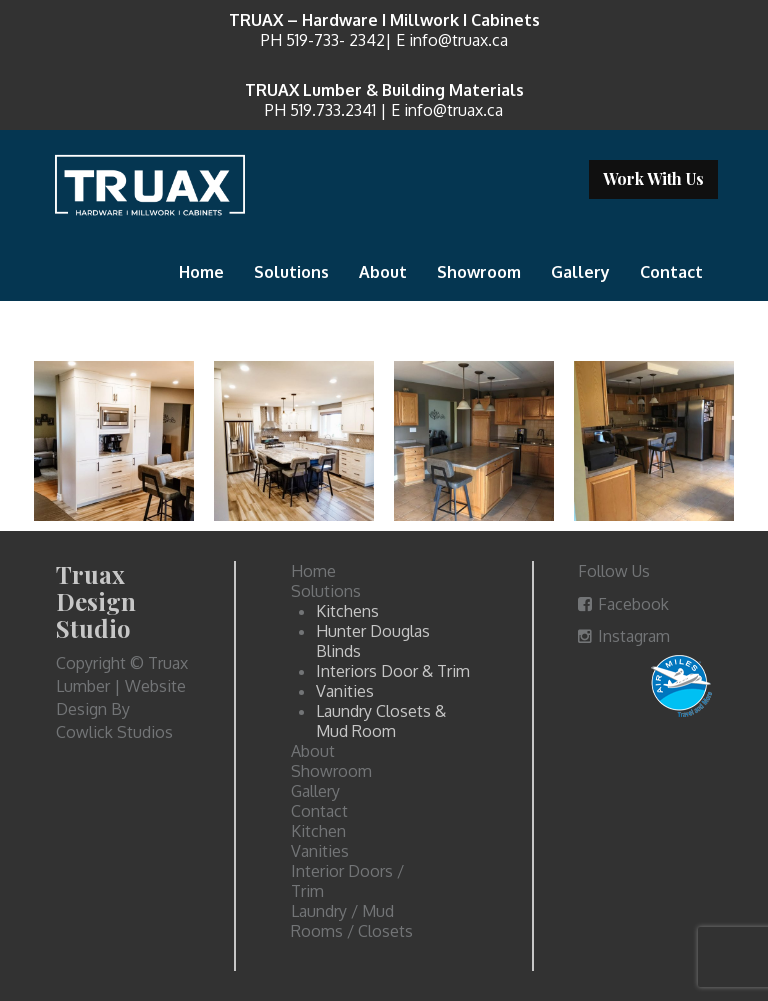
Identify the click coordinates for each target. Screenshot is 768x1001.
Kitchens (347, 611)
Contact (671, 272)
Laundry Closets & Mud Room (381, 721)
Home (201, 272)
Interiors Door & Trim (393, 671)
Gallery (580, 272)
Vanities (345, 691)
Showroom (479, 272)
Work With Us (653, 178)
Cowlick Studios (114, 732)
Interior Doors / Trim (347, 881)
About (383, 272)
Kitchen (318, 831)
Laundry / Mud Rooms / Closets (352, 921)
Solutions (291, 272)
